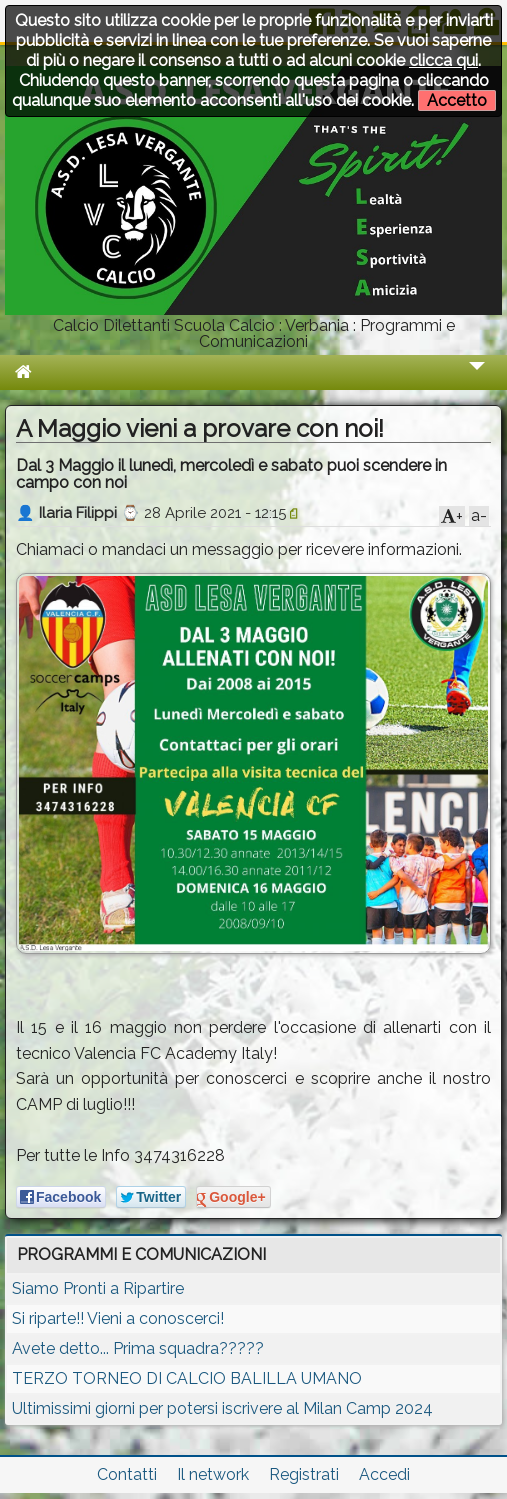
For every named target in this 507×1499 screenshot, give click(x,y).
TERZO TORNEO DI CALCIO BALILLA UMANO (187, 1378)
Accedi (384, 1474)
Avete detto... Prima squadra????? (138, 1348)
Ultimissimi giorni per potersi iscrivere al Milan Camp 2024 (222, 1408)
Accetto (457, 100)
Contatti (127, 1474)
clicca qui (443, 60)
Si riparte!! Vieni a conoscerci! (118, 1318)
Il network (213, 1474)
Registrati (304, 1474)
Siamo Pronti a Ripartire (98, 1288)
